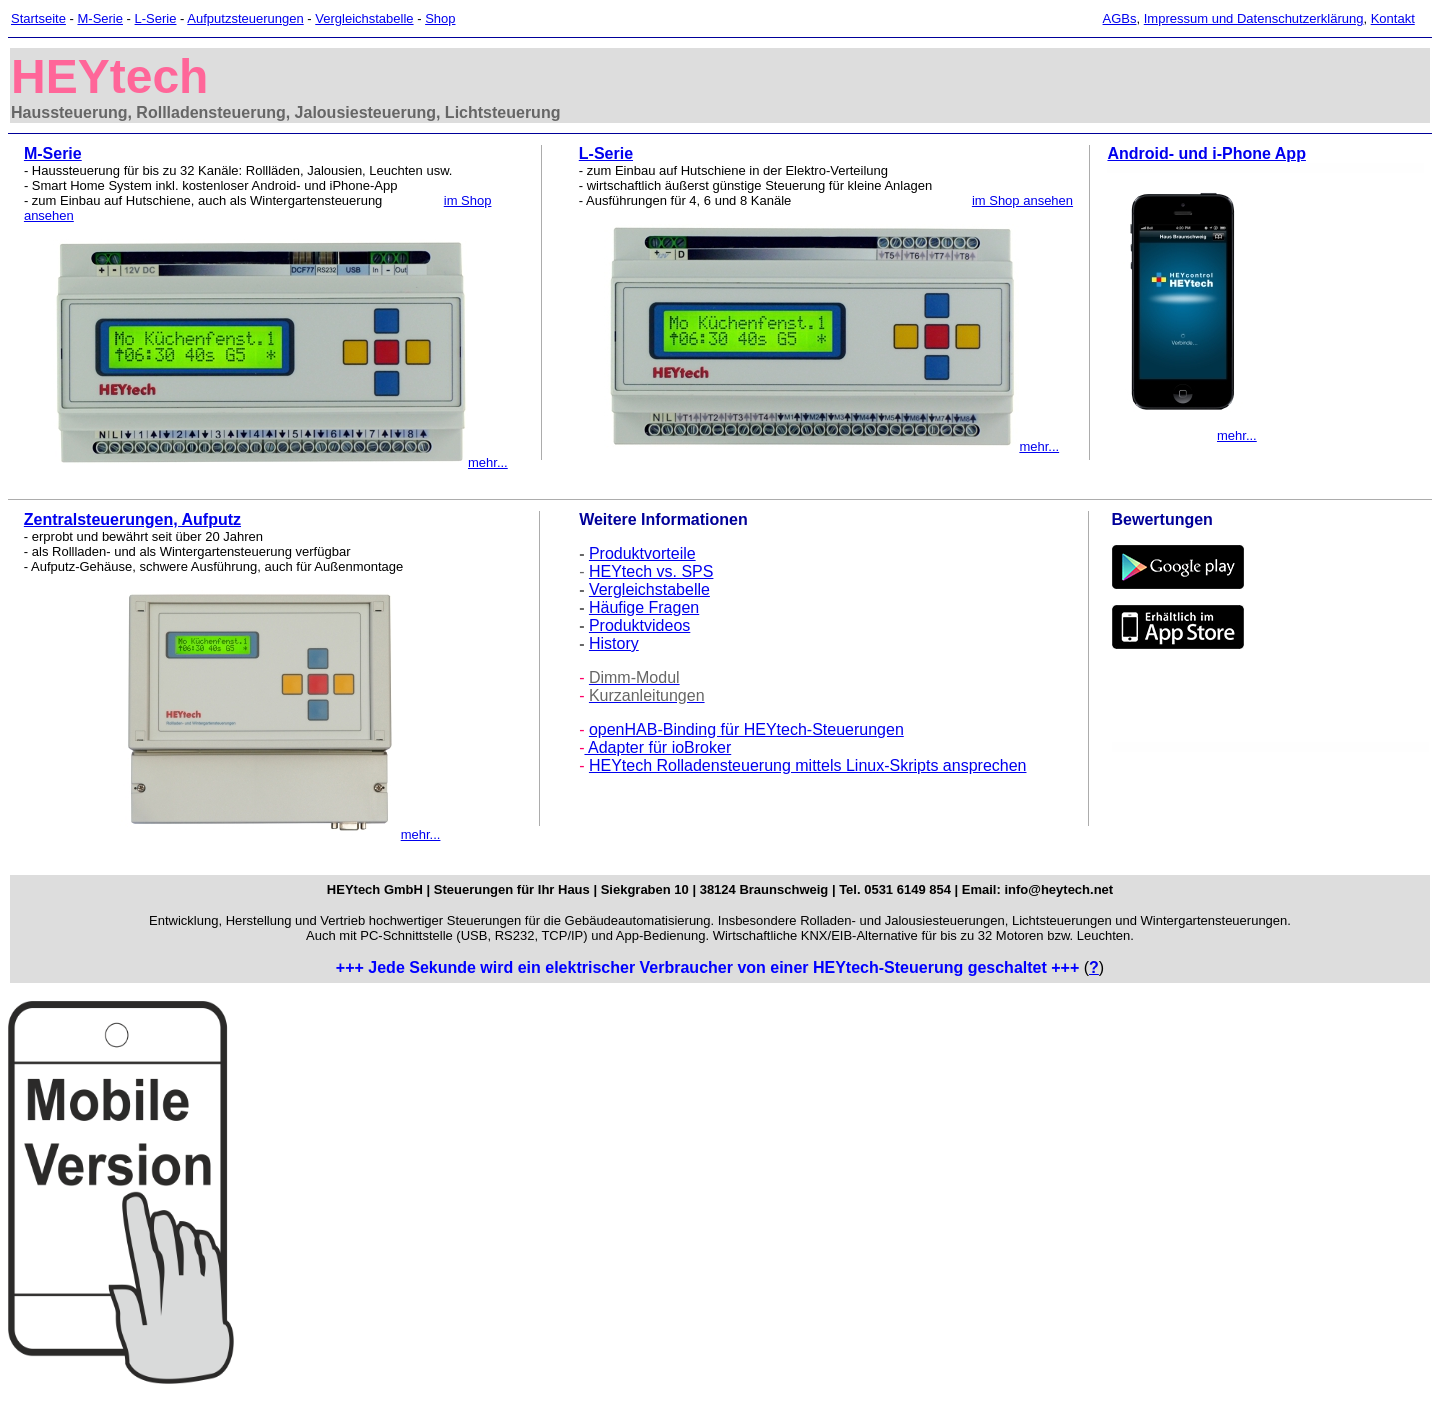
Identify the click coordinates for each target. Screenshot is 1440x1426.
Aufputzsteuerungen (245, 18)
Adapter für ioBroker (657, 747)
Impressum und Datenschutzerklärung (1254, 18)
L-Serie (156, 18)
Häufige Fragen (644, 607)
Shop (440, 18)
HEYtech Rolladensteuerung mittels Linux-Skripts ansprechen (808, 765)
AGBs (1120, 18)
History (614, 643)
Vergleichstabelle (364, 18)
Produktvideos (639, 625)
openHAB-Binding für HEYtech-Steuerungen (746, 729)
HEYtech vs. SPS (651, 571)
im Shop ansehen (1022, 200)
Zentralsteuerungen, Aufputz (132, 519)
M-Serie (100, 18)
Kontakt (1393, 18)
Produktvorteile (642, 553)
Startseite (38, 18)
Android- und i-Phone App (1206, 153)
